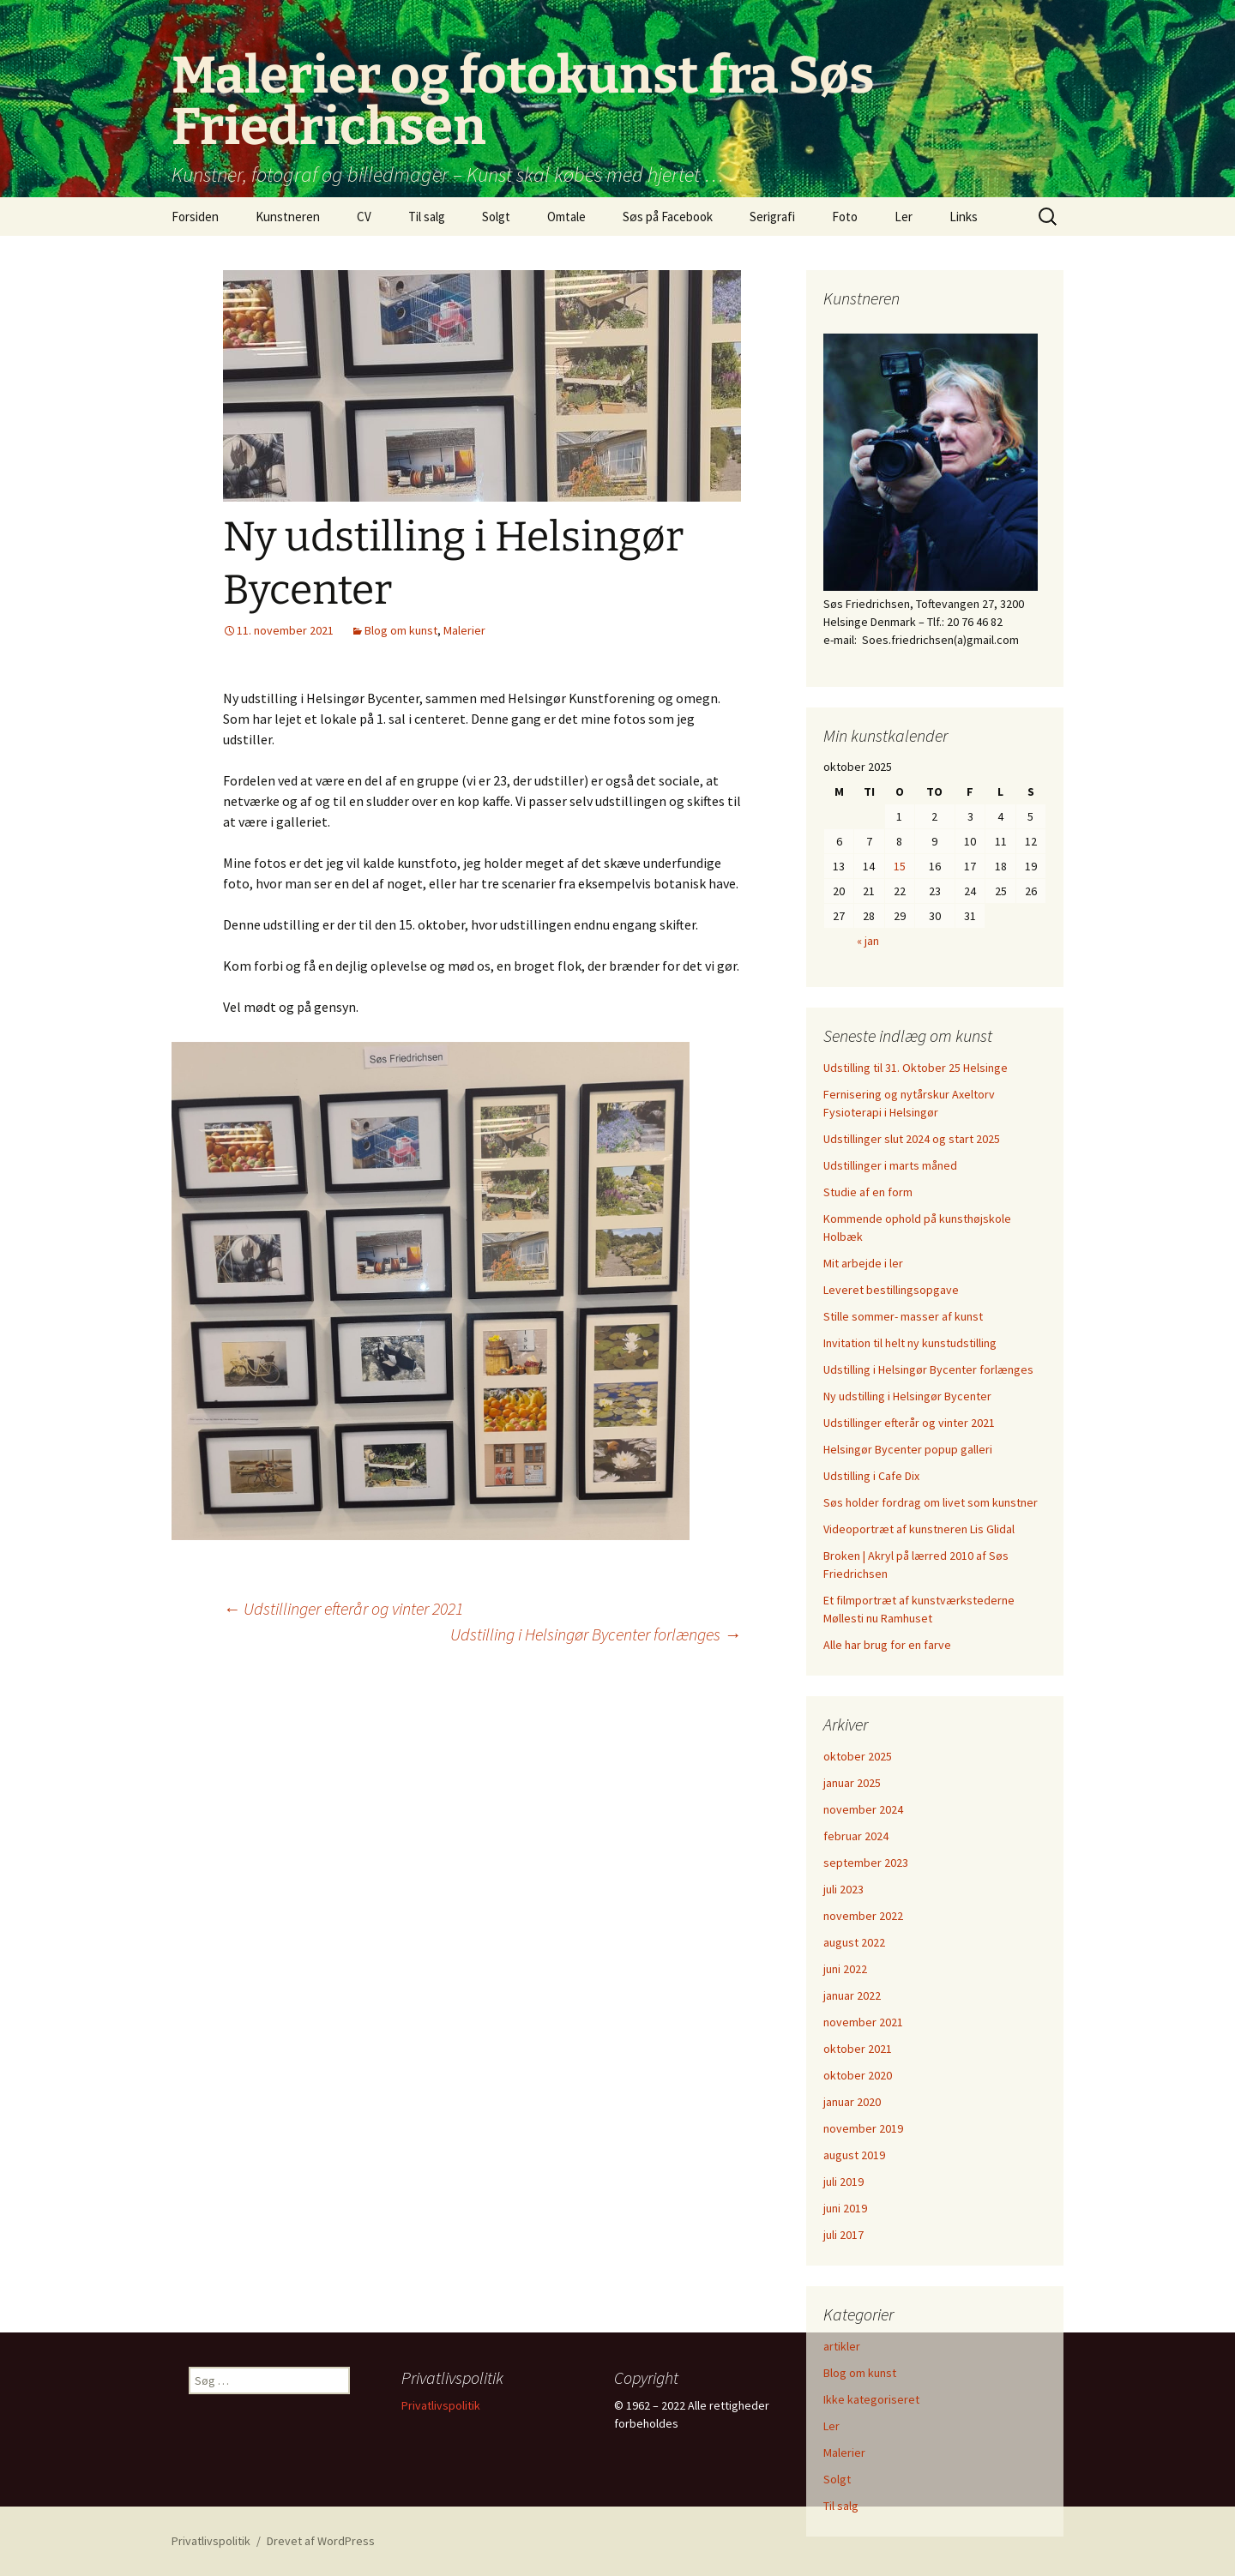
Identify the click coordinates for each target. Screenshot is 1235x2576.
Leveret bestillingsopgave (891, 1289)
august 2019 (854, 2155)
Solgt (496, 216)
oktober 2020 (857, 2075)
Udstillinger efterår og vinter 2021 (343, 1608)
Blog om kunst (400, 630)
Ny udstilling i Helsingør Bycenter (907, 1396)
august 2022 (854, 1942)
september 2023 (865, 1862)
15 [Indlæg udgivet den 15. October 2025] (900, 866)
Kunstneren (288, 216)
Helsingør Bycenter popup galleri (907, 1449)
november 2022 (863, 1915)
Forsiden (195, 216)
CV (364, 216)
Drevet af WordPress (321, 2541)
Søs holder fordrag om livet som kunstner (930, 1502)
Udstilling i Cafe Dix (871, 1476)
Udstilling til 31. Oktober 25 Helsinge (915, 1067)
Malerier (464, 630)
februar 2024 (856, 1836)
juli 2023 (843, 1889)
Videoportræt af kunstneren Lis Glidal (919, 1529)
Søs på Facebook (668, 216)
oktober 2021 (857, 2048)
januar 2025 (852, 1783)
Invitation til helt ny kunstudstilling (910, 1343)
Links (963, 216)
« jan (868, 940)
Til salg (426, 216)
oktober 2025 (857, 1756)
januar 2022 (852, 1995)
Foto (845, 216)
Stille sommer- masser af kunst (903, 1316)
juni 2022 (845, 1969)
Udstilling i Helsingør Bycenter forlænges (595, 1634)
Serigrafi (772, 216)
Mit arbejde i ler (863, 1263)
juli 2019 (843, 2181)
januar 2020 (852, 2102)
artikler (841, 2346)
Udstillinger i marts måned (890, 1165)
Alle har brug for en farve (887, 1644)
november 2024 (863, 1809)
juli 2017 (843, 2234)
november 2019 (863, 2128)
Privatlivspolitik (440, 2405)
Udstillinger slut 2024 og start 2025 (911, 1139)
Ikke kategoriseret (871, 2399)
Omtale (566, 216)
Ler (904, 216)
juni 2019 (845, 2208)
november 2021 (863, 2022)
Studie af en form (868, 1192)
